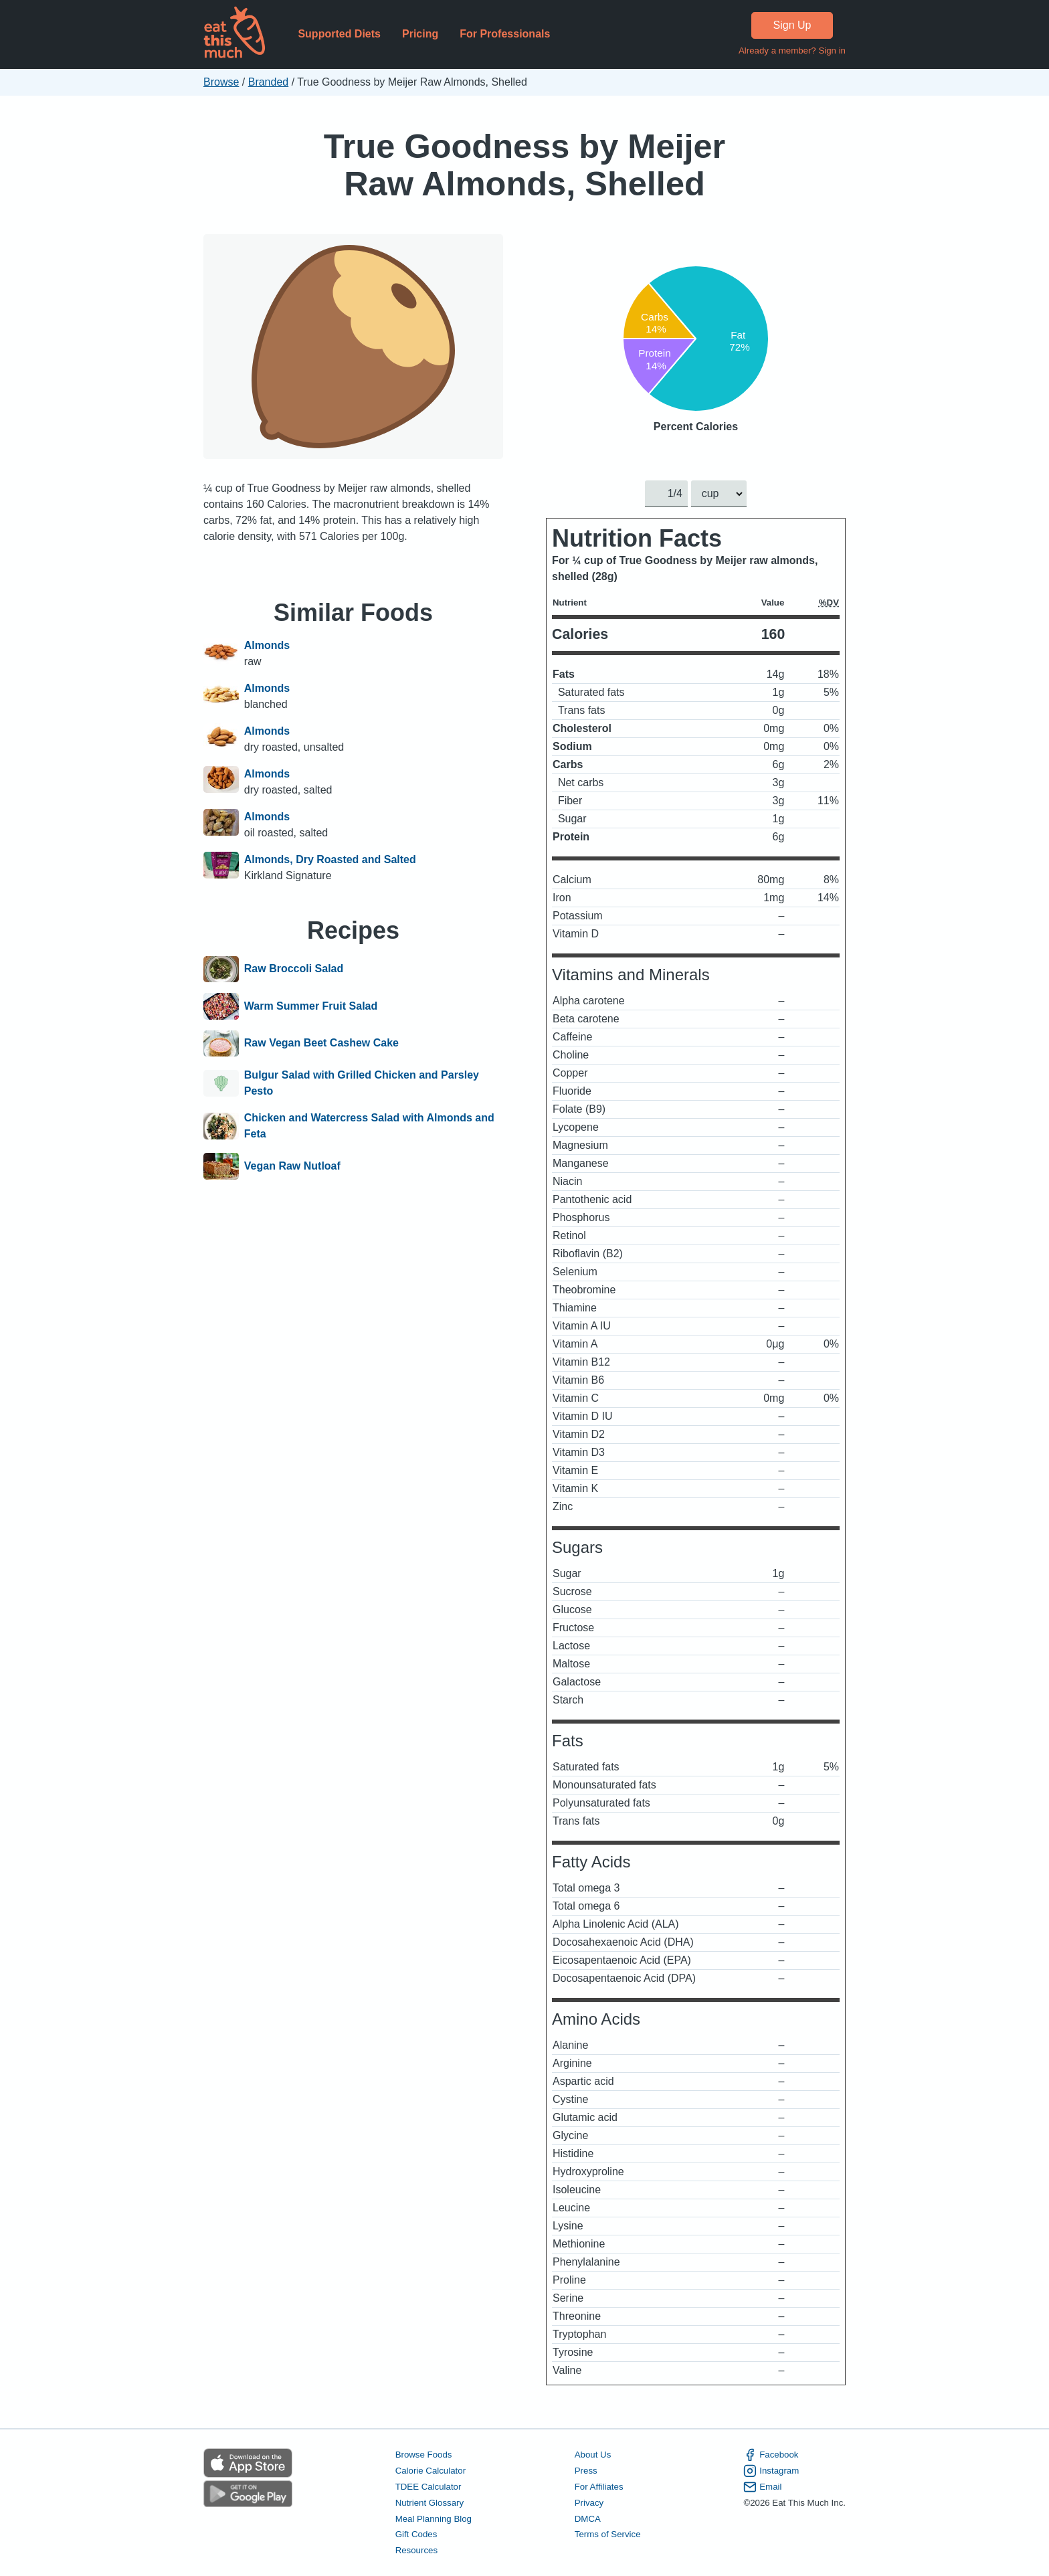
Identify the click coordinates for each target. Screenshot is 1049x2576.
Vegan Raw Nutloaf (292, 1166)
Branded (268, 82)
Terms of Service (608, 2535)
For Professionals (505, 33)
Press (586, 2471)
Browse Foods (423, 2455)
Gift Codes (416, 2535)
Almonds (267, 645)
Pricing (420, 33)
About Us (593, 2455)
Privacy (589, 2503)
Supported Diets (339, 33)
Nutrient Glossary (429, 2503)
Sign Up (792, 25)
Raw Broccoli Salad (294, 969)
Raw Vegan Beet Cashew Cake (321, 1043)
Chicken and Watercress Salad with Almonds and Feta (369, 1125)
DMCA (588, 2519)
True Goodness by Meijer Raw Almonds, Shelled (525, 165)
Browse (221, 82)
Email (762, 2487)
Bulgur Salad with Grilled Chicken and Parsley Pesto (361, 1083)
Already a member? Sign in (792, 50)
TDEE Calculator (428, 2487)
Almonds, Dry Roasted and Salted (330, 859)
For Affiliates (599, 2487)
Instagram (771, 2471)
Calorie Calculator (430, 2471)
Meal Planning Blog (433, 2519)
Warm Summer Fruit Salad (310, 1006)
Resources (416, 2551)
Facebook (770, 2455)
